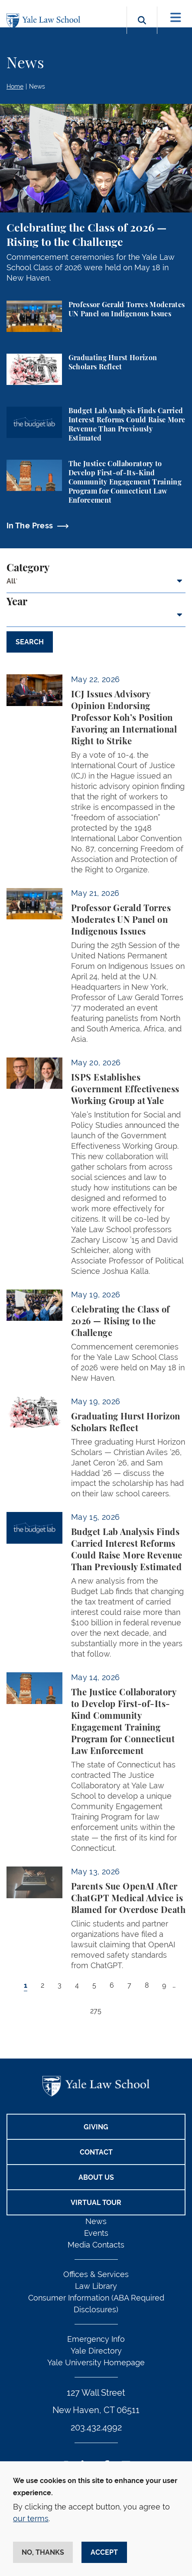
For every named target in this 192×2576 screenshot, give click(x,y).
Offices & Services (96, 2274)
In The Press (30, 525)
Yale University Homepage (96, 2362)
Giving (96, 2127)
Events (96, 2233)
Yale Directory (96, 2350)
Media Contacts (96, 2244)
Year (17, 602)
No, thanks (43, 2552)
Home (15, 86)
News (37, 86)
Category (28, 568)
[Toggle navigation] (175, 17)
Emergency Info (96, 2339)
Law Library (96, 2286)
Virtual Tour (96, 2202)
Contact (96, 2152)
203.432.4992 (96, 2427)
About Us (96, 2177)
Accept (104, 2552)
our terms (31, 2518)
